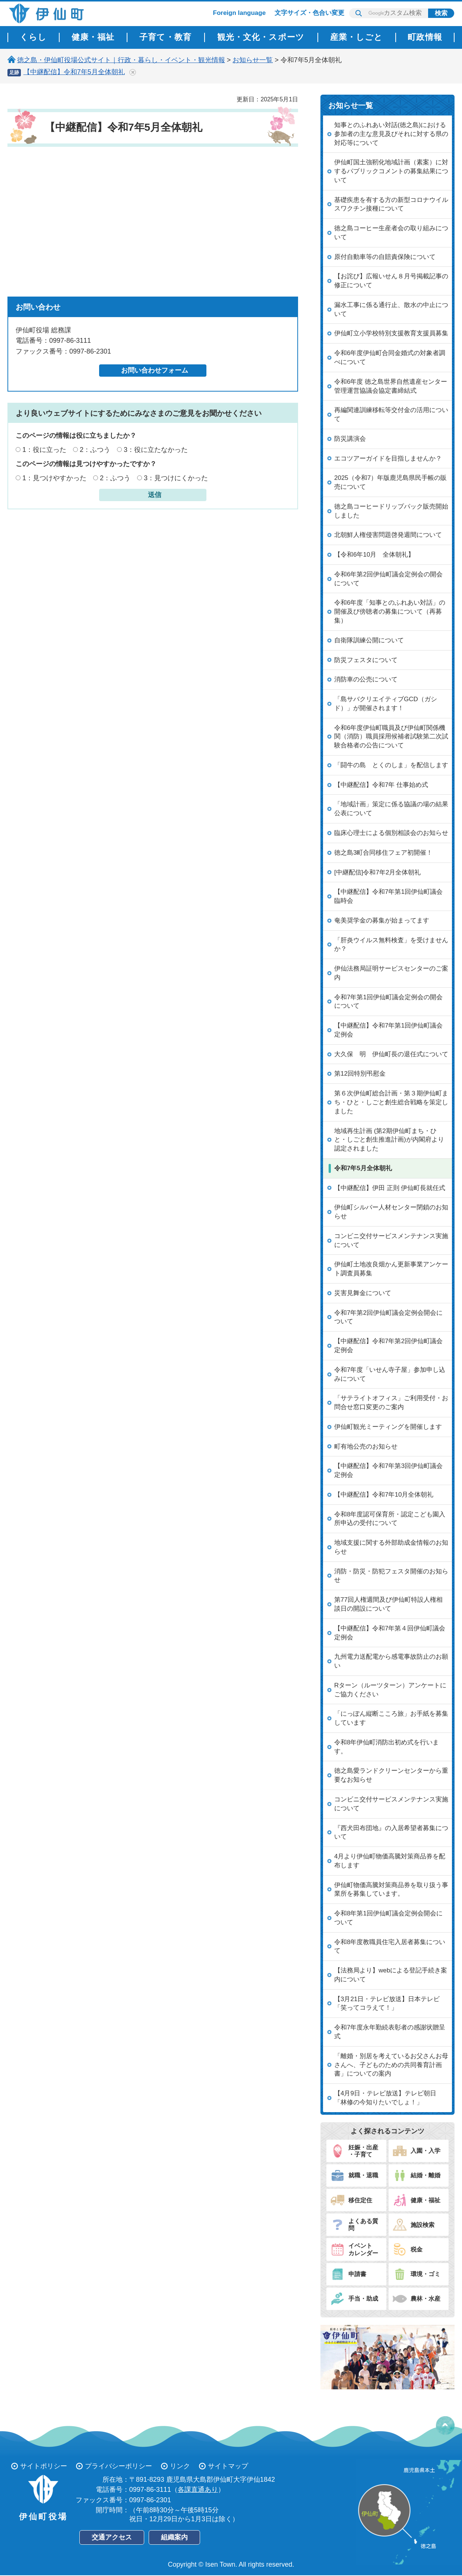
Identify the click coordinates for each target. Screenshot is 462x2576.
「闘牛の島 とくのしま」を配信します (391, 765)
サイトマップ (228, 2466)
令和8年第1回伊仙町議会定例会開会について (388, 1918)
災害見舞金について (362, 1293)
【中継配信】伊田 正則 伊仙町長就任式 (389, 1188)
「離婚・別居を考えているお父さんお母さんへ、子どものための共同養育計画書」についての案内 (391, 2065)
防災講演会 (350, 438)
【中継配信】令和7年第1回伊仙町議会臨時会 (388, 896)
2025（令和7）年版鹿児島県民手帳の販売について (390, 482)
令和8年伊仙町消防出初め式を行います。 (386, 1747)
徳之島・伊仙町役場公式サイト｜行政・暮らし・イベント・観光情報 (121, 60)
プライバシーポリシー (118, 2466)
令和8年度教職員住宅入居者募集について (389, 1947)
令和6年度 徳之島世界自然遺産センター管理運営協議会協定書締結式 (390, 386)
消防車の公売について (366, 679)
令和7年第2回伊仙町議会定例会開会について (388, 1317)
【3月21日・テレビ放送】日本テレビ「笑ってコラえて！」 (387, 2004)
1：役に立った (44, 449)
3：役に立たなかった (156, 449)
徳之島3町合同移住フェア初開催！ (383, 852)
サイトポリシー (43, 2466)
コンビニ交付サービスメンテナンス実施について (391, 1240)
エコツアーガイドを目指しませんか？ (388, 458)
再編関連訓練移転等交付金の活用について (391, 414)
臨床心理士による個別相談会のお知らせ (391, 832)
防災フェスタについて (366, 660)
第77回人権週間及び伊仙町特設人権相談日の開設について (388, 1604)
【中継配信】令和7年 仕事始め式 (381, 784)
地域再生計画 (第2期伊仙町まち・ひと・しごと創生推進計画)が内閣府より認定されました (389, 1139)
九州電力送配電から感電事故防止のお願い (391, 1661)
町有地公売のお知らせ (366, 1446)
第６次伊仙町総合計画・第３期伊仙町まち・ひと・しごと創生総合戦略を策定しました (391, 1102)
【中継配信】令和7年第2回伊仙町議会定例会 (388, 1346)
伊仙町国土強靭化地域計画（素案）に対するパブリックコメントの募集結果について (391, 171)
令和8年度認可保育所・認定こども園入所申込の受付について (389, 1519)
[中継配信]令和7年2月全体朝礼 (377, 872)
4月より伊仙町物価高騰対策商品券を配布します (389, 1861)
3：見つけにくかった (176, 478)
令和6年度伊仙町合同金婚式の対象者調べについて (389, 357)
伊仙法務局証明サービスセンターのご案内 (391, 973)
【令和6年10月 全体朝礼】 (374, 554)
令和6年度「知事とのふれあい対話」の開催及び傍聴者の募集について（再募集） (389, 611)
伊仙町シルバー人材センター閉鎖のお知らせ (391, 1212)
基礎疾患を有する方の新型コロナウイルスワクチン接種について (391, 204)
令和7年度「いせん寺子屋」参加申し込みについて (389, 1374)
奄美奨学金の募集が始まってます (381, 920)
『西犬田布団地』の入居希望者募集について (391, 1833)
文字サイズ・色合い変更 (309, 12)
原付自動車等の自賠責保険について (385, 256)
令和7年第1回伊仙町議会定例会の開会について (388, 1002)
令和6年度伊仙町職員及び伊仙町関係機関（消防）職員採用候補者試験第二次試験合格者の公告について (391, 736)
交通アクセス (112, 2537)
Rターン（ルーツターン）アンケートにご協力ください (390, 1690)
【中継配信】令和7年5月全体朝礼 (74, 72)
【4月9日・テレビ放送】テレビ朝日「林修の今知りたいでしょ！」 (385, 2098)
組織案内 (174, 2537)
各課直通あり (198, 2489)
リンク (180, 2466)
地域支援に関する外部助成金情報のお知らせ (391, 1547)
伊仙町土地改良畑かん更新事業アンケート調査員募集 (391, 1269)
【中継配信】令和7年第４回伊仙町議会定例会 (389, 1633)
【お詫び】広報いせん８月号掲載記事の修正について (391, 281)
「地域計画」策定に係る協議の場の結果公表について (391, 809)
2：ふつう (95, 449)
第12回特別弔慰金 (360, 1073)
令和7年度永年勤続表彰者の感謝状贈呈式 (389, 2032)
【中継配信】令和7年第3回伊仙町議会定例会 (388, 1470)
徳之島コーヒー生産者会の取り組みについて (391, 233)
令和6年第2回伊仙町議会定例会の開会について (388, 579)
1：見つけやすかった (54, 478)
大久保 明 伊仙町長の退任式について (391, 1054)
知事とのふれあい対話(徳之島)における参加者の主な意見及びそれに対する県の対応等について (391, 133)
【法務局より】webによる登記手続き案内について (390, 1975)
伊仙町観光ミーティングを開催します (388, 1426)
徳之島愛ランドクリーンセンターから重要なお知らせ (391, 1775)
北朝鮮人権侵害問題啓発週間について (388, 534)
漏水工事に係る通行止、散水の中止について (391, 309)
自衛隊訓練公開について (369, 640)
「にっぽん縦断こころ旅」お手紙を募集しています (391, 1718)
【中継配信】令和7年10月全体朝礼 (383, 1494)
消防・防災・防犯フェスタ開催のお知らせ (391, 1576)
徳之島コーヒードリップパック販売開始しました (391, 511)
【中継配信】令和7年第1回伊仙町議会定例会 (388, 1030)
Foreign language (239, 12)
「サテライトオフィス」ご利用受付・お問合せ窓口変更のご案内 (391, 1403)
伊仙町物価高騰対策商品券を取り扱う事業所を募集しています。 (391, 1890)
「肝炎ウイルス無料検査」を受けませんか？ (391, 945)
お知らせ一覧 (252, 60)
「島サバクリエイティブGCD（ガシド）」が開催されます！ (385, 704)
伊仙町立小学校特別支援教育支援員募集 (391, 333)
